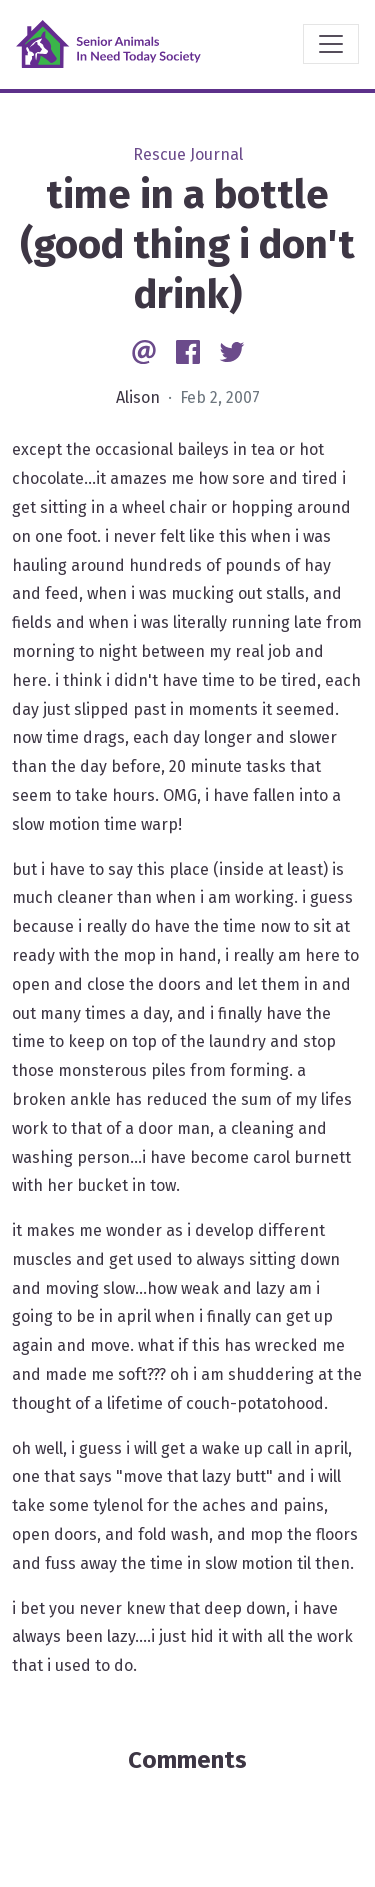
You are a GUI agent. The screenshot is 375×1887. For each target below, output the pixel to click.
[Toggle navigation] (331, 44)
